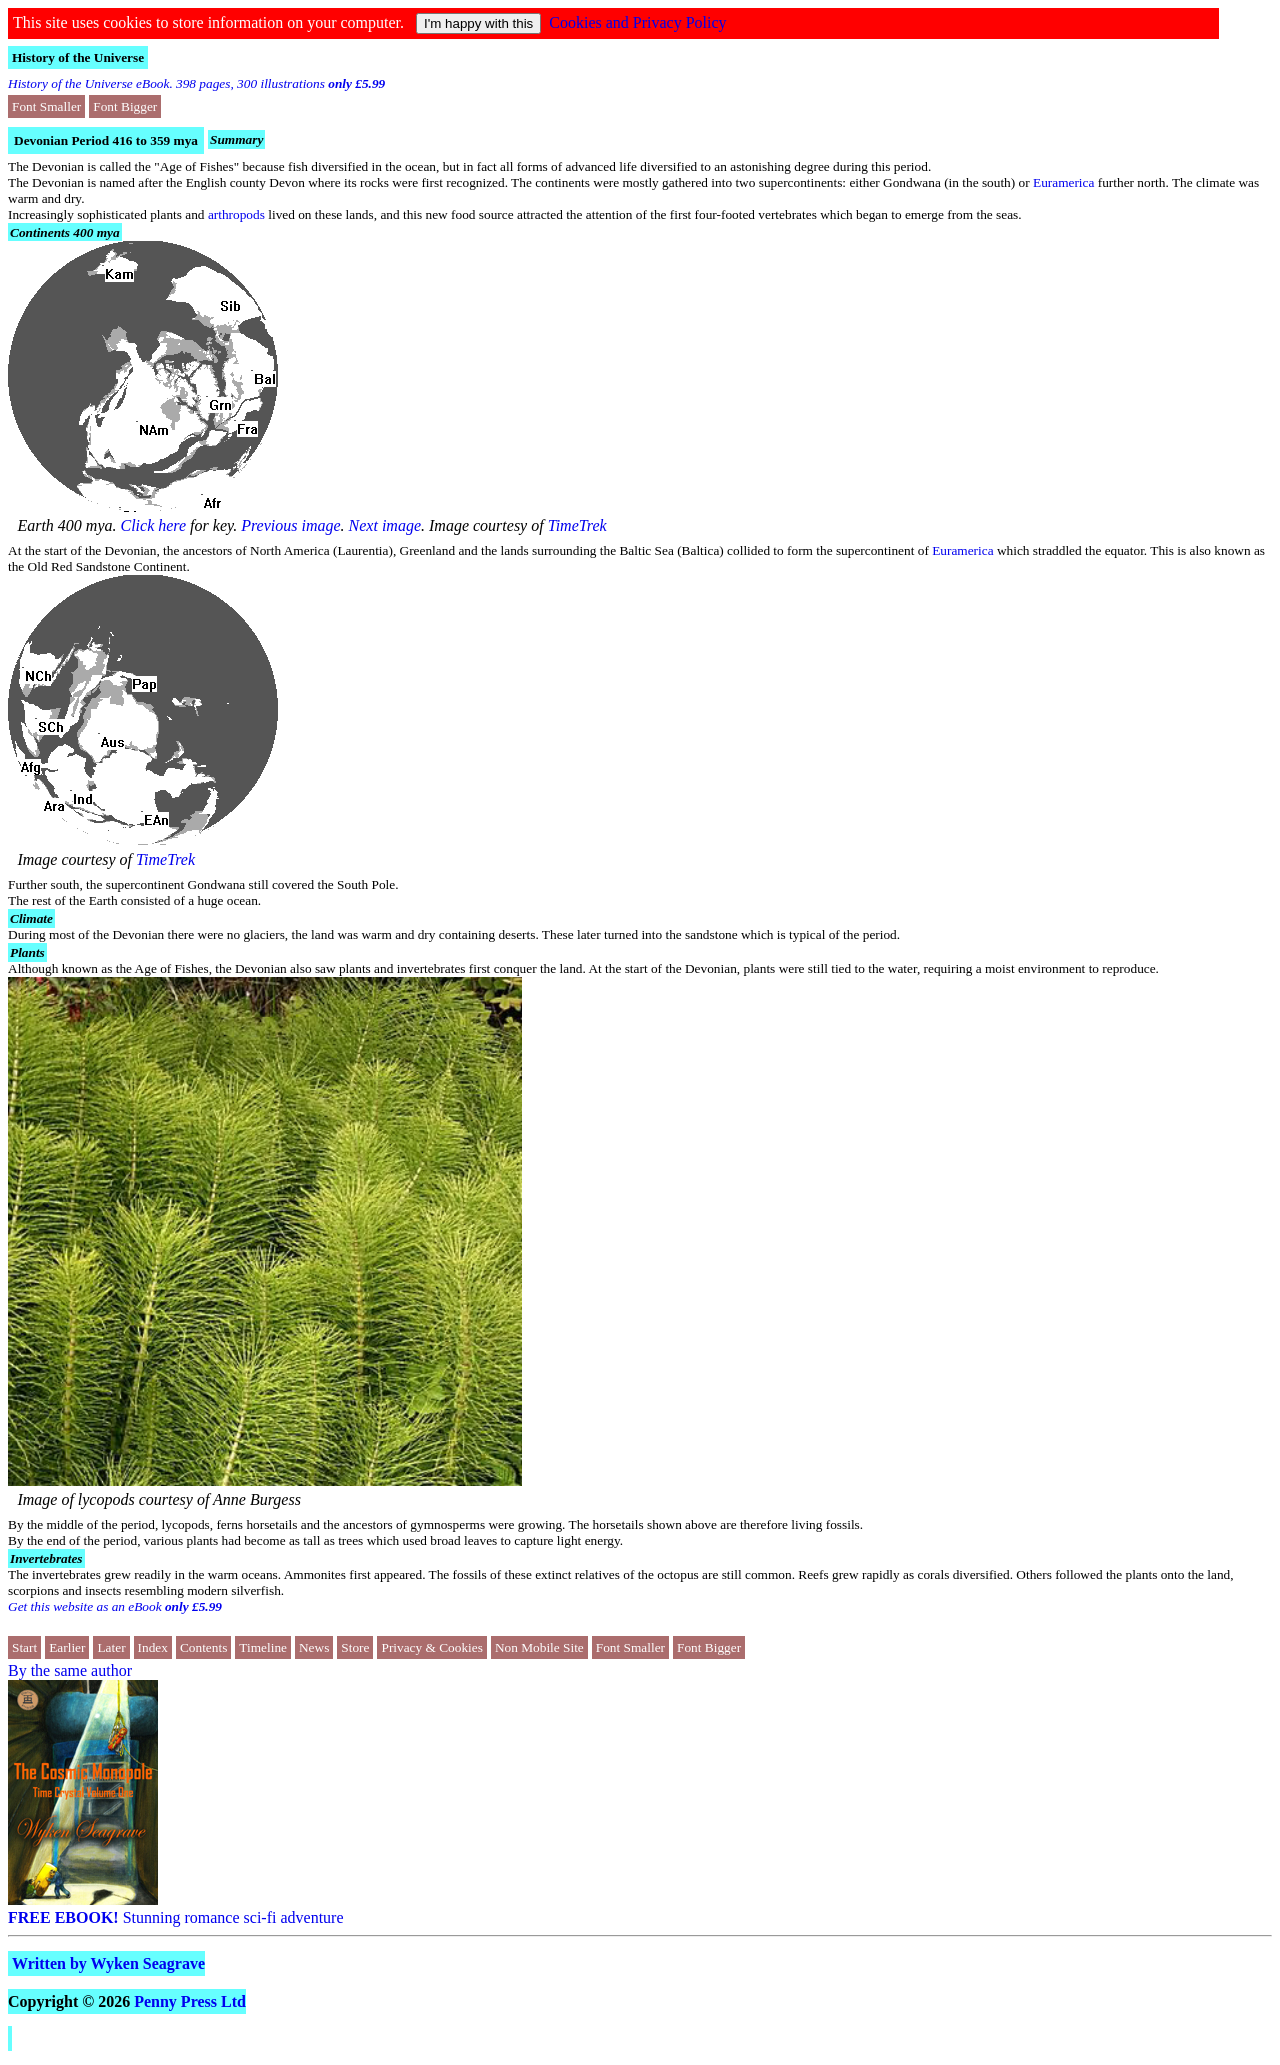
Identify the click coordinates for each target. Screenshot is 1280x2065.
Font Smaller (46, 106)
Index (153, 1647)
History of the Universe (78, 57)
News (314, 1647)
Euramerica (1063, 182)
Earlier (67, 1647)
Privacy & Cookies (431, 1647)
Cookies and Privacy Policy (637, 22)
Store (355, 1647)
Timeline (263, 1647)
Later (111, 1647)
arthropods (236, 214)
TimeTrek (577, 525)
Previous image (290, 525)
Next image (385, 525)
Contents (203, 1647)
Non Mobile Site (539, 1647)
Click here (154, 525)
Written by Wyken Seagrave (108, 1963)
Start (24, 1647)
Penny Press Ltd (190, 2001)
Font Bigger (125, 106)
